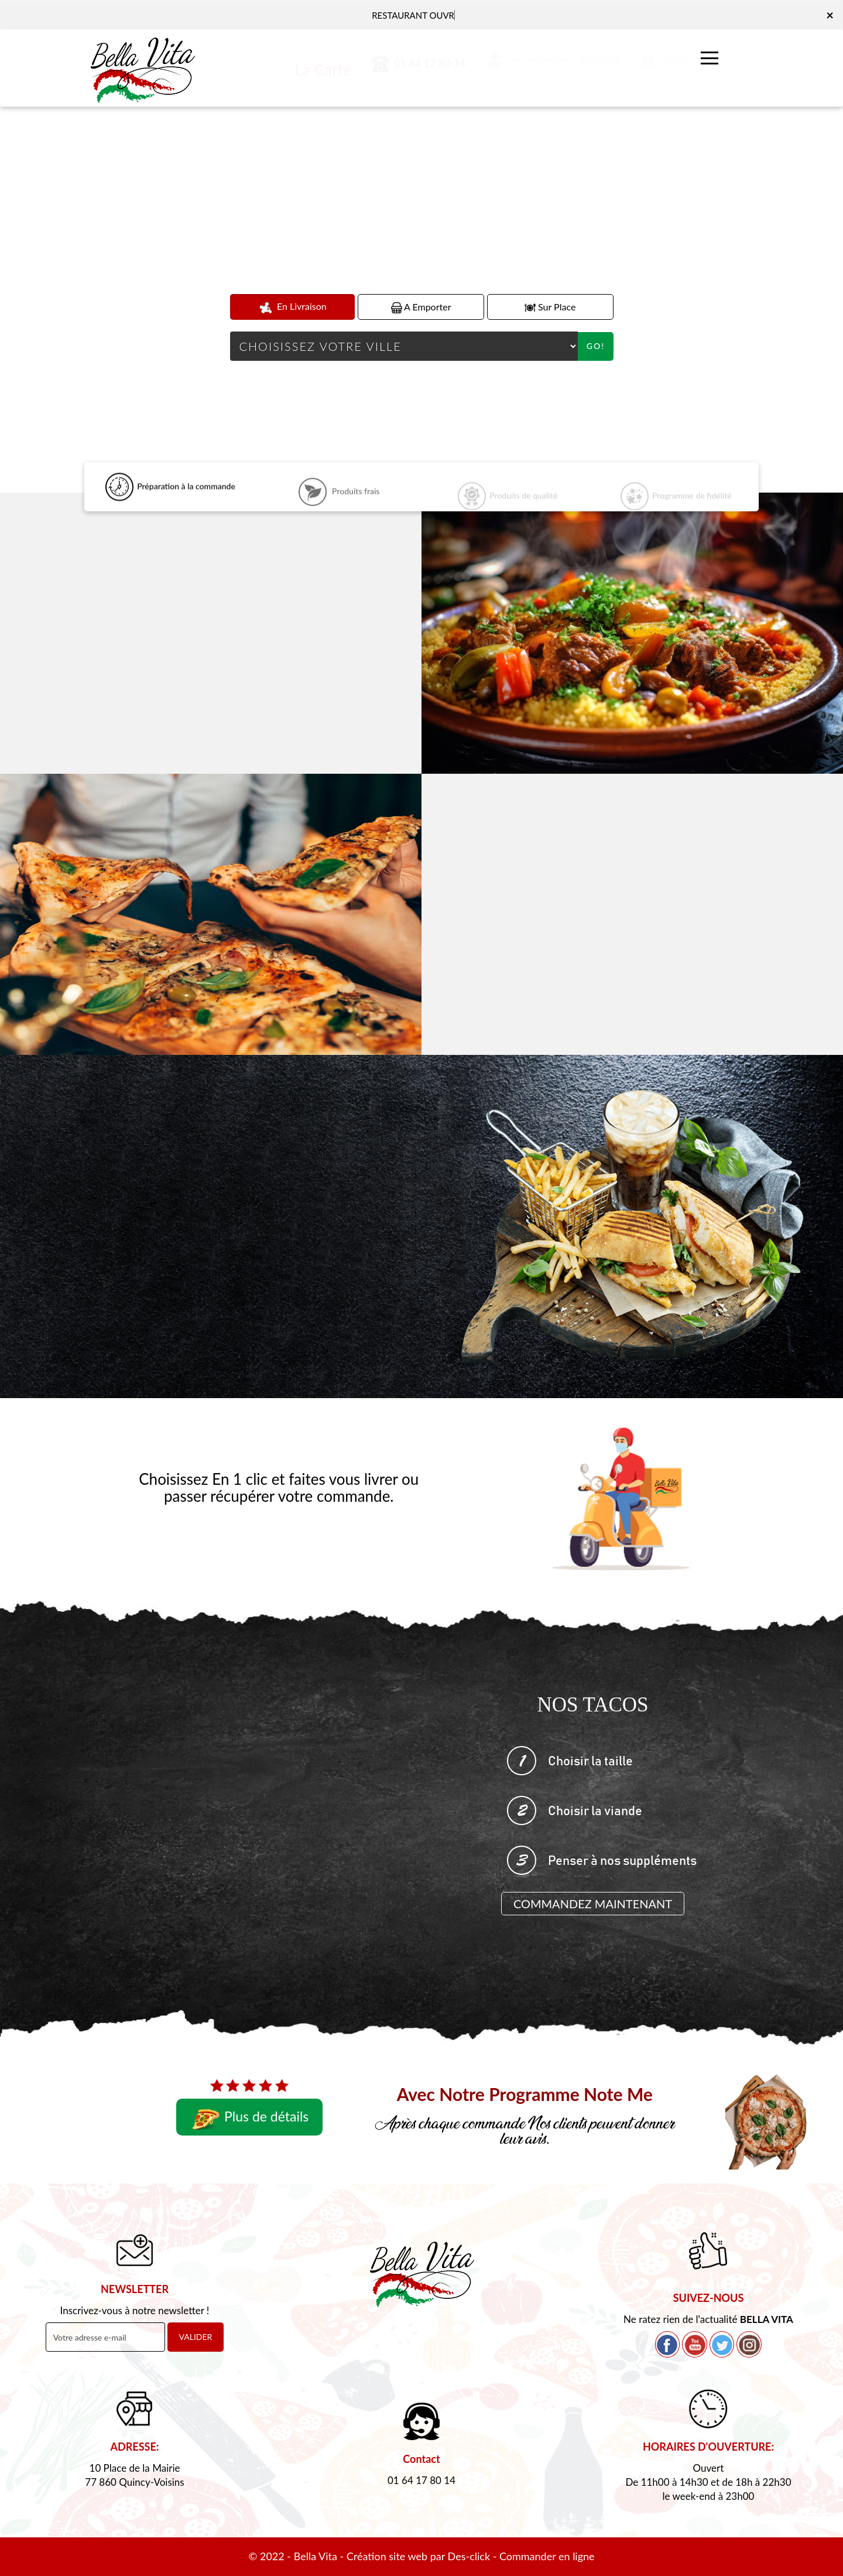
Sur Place (550, 307)
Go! (596, 346)
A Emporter (421, 307)
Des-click (469, 2556)
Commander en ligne (547, 2556)
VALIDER (196, 2337)
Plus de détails (249, 2118)
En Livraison (292, 306)
